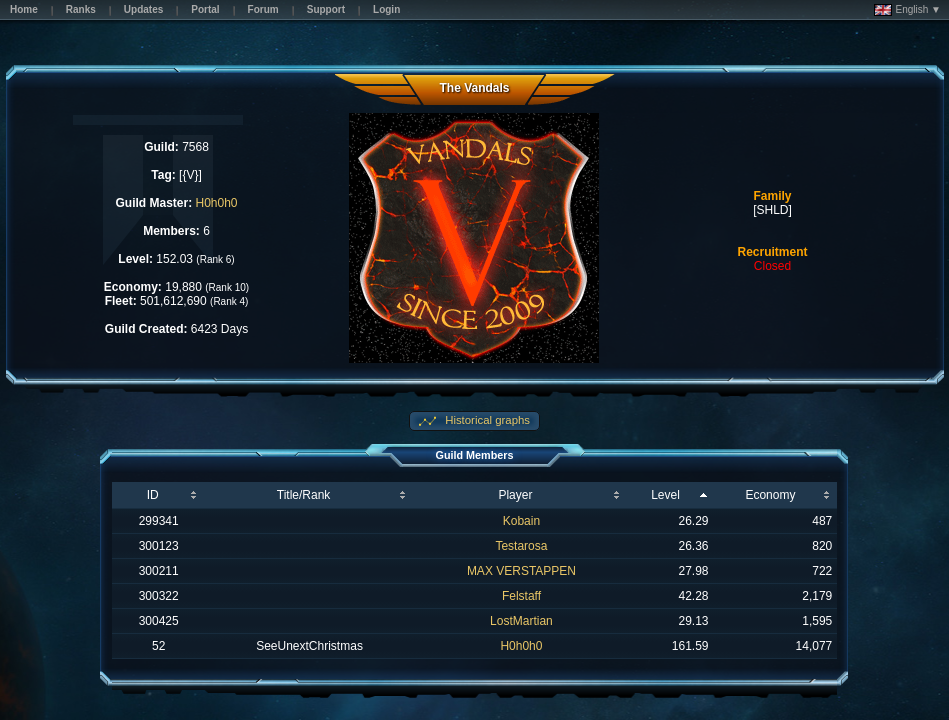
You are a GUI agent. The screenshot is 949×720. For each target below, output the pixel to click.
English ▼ (907, 10)
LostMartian (521, 621)
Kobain (521, 521)
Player (515, 495)
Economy (770, 495)
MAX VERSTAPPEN (521, 571)
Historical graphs (486, 420)
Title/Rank (304, 495)
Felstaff (521, 596)
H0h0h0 (217, 203)
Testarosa (521, 546)
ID (153, 495)
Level (665, 495)
